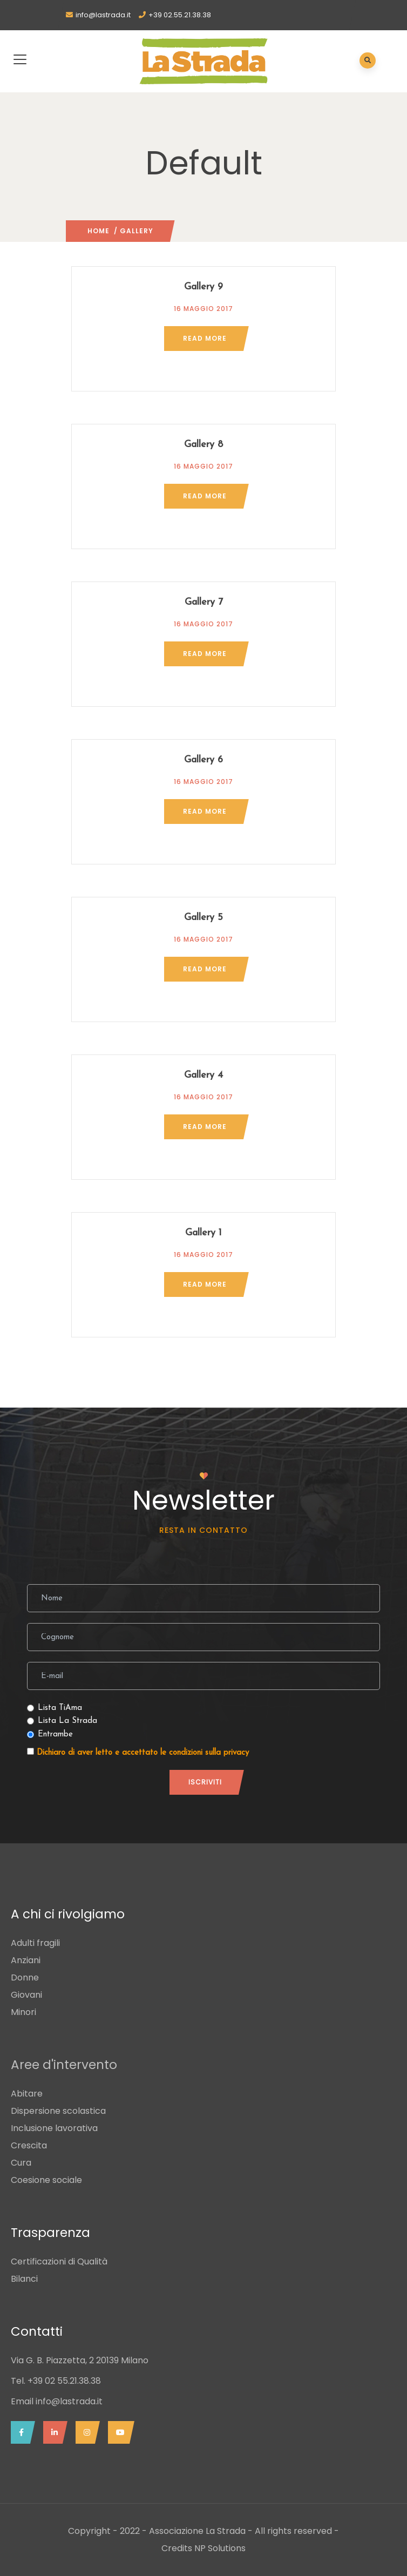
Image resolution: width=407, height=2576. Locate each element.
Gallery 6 (203, 760)
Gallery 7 (204, 602)
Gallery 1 (203, 1233)
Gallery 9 (203, 287)
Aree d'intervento (64, 2064)
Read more (205, 338)
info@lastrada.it (103, 15)
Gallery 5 (203, 917)
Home (98, 230)
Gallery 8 (203, 445)
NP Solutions (220, 2548)
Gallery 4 (203, 1075)
